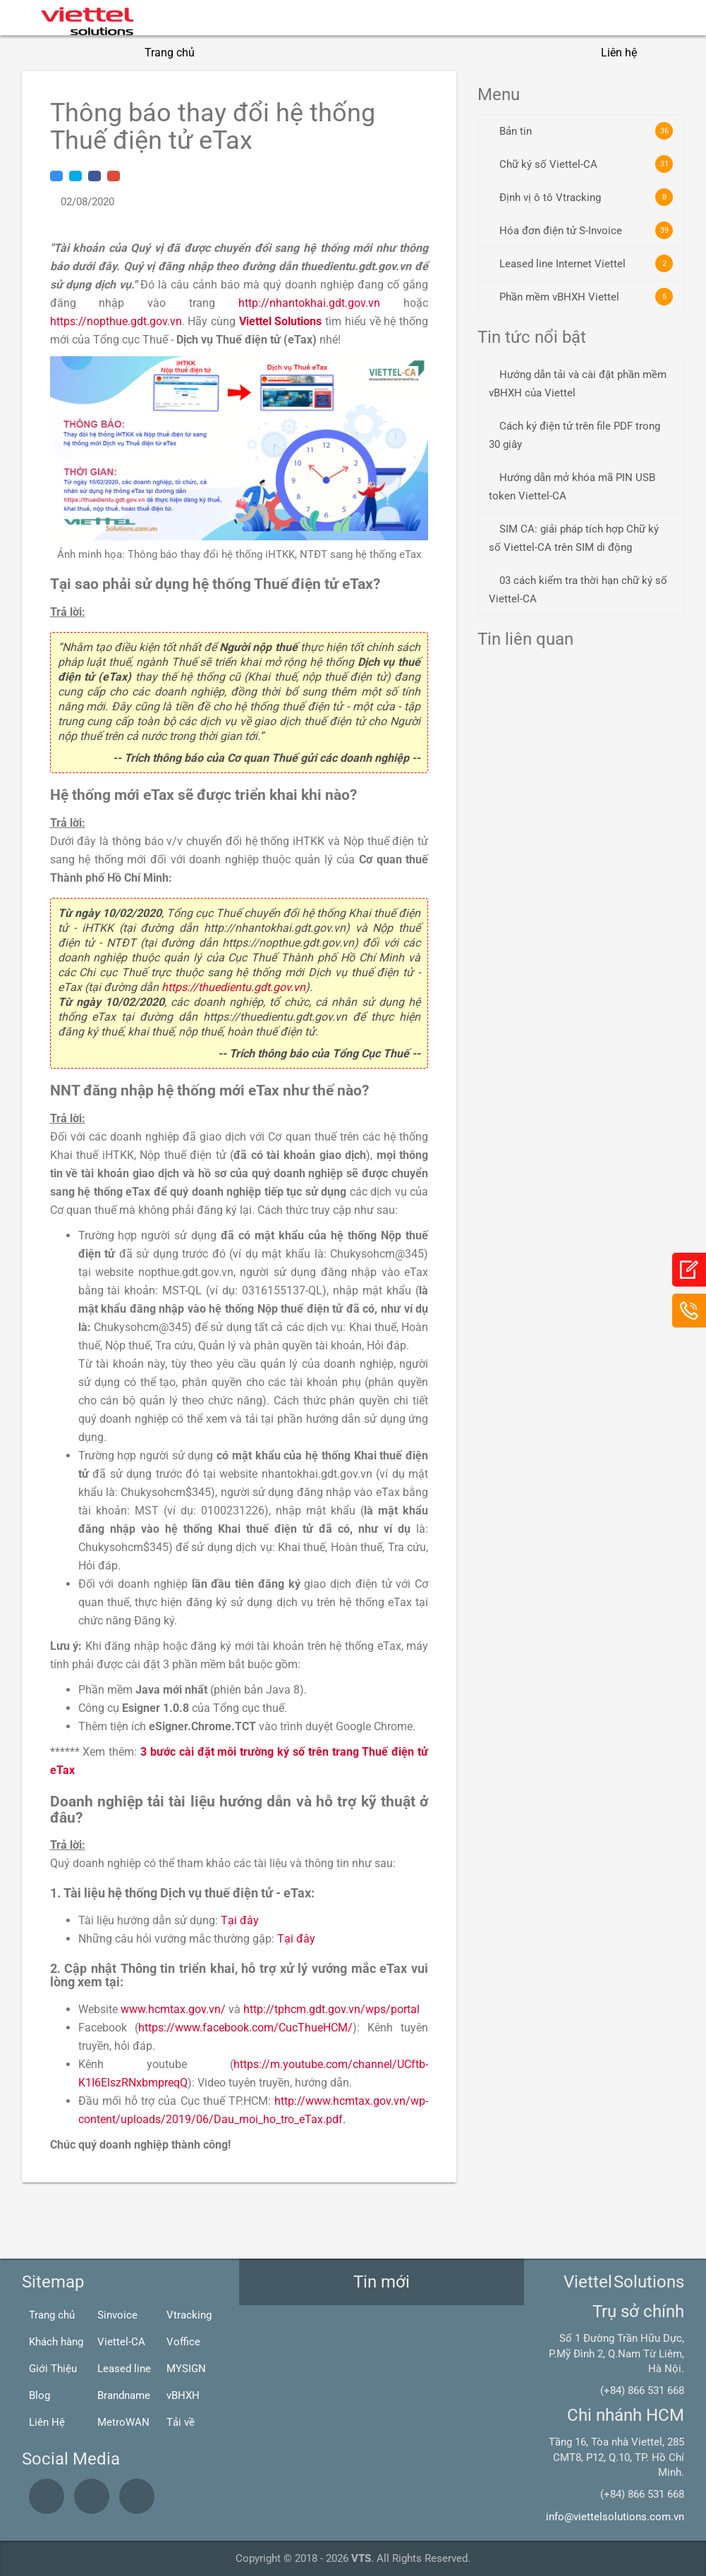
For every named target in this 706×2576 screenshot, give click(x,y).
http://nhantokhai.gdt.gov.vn (309, 303)
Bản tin (586, 131)
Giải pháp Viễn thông (460, 52)
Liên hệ (619, 52)
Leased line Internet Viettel (586, 263)
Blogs (556, 52)
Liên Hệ (47, 2422)
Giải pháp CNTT (337, 52)
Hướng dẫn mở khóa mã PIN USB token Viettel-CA (572, 486)
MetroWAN (123, 2422)
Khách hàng (56, 2341)
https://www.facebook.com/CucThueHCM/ (245, 2027)
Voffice (183, 2341)
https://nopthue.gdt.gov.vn (116, 321)
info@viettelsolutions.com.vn (615, 2516)
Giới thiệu (243, 52)
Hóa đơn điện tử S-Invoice (586, 230)
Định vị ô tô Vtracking (586, 197)
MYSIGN (186, 2368)
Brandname (123, 2395)
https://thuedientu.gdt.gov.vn (233, 987)
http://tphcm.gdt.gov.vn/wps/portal (331, 2009)
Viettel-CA (121, 2341)
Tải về (180, 2422)
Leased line (124, 2368)
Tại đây (240, 1920)
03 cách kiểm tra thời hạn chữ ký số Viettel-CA (578, 589)
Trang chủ (170, 52)
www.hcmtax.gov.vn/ (173, 2009)
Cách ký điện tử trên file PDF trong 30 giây (574, 435)
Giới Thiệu (53, 2368)
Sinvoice (117, 2315)
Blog (39, 2395)
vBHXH (183, 2395)
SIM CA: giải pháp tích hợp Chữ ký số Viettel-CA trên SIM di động (574, 538)
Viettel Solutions (280, 321)
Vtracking (189, 2315)
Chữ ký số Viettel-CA (586, 164)
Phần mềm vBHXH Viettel (586, 296)
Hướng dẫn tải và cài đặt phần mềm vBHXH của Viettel (578, 383)
